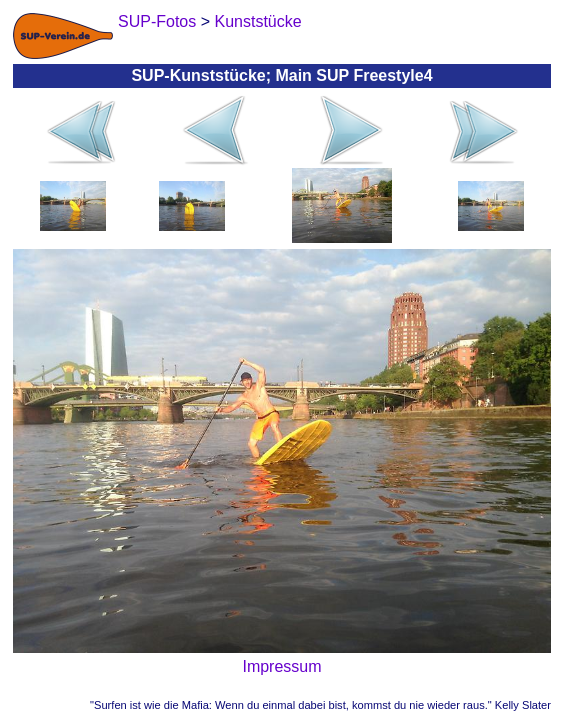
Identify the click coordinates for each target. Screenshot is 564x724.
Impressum (281, 666)
